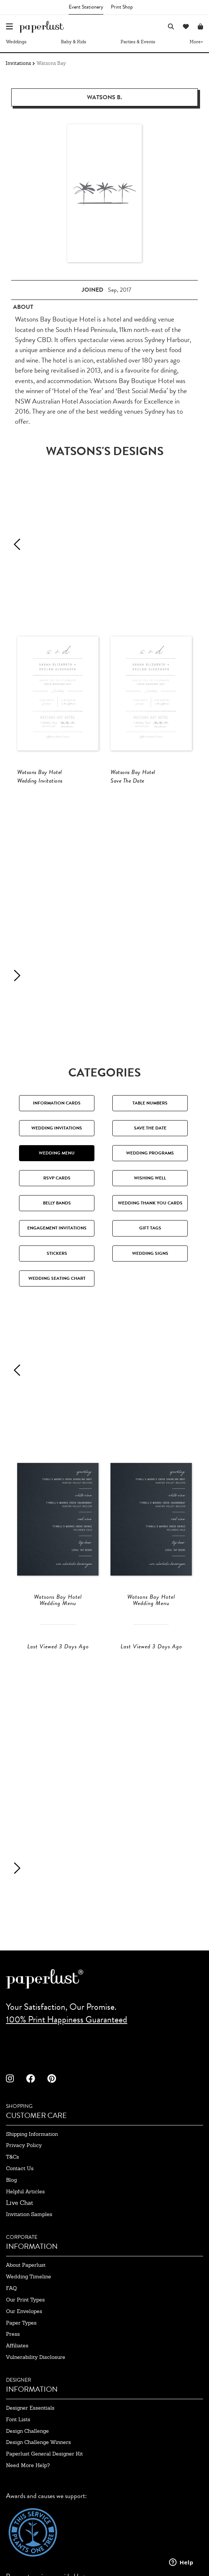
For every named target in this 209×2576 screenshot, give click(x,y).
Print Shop (122, 7)
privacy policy (24, 2145)
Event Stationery (86, 7)
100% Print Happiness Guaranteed (66, 2019)
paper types (21, 2322)
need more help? (28, 2465)
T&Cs (12, 2156)
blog (11, 2180)
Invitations (18, 63)
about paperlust (26, 2265)
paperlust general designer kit (44, 2453)
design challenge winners (38, 2442)
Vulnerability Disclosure (35, 2357)
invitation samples (29, 2214)
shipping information (32, 2134)
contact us (20, 2168)
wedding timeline (28, 2276)
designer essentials (30, 2407)
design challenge (27, 2431)
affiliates (17, 2345)
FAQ (11, 2288)
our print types (25, 2299)
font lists (18, 2419)
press (13, 2334)
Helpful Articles (25, 2191)
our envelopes (24, 2311)
